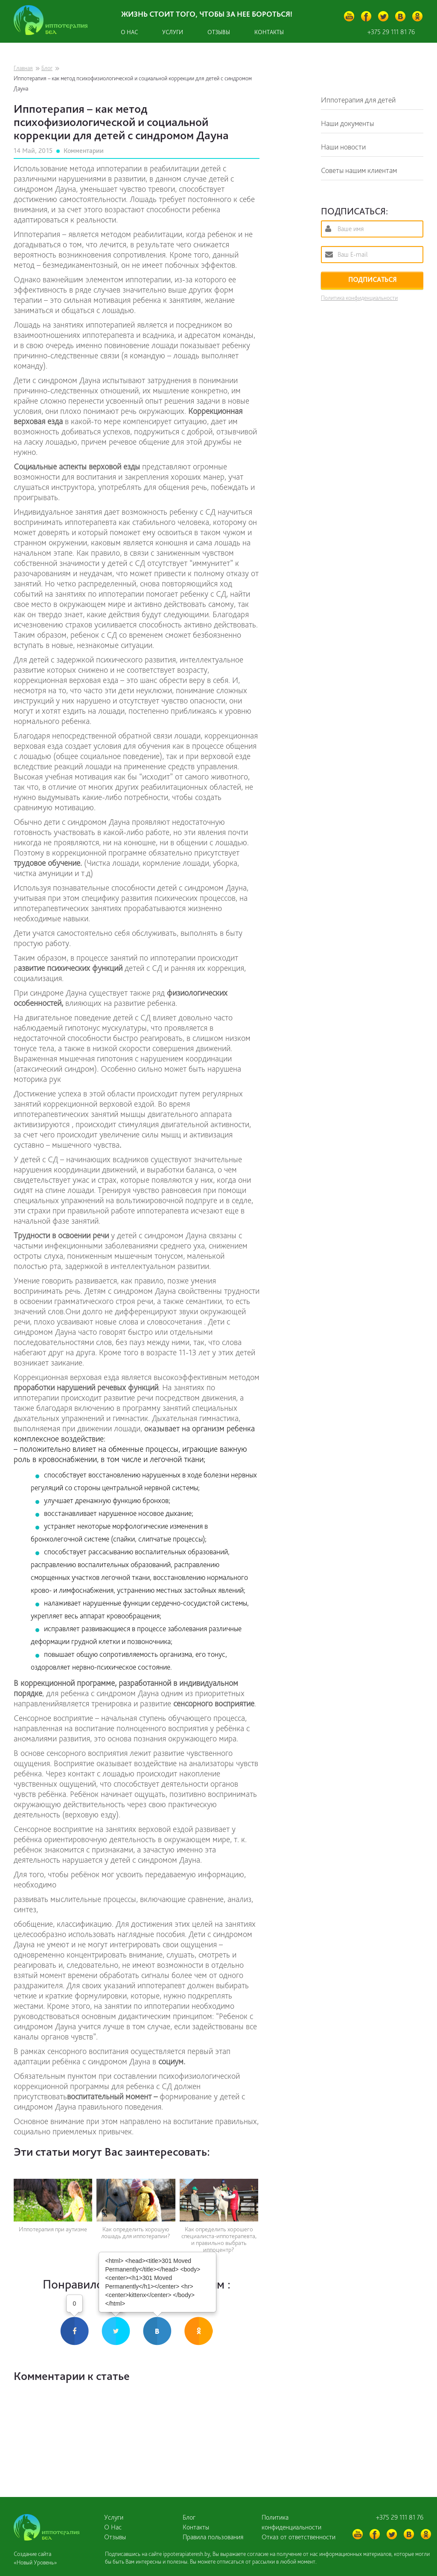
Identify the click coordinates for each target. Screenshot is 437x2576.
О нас (129, 32)
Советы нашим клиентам (359, 170)
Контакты (269, 32)
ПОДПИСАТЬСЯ (372, 279)
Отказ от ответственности (298, 2537)
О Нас (113, 2527)
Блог (46, 67)
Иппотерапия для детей (358, 99)
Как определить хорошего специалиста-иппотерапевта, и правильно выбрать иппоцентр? (218, 2240)
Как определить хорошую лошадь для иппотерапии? (135, 2233)
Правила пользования (213, 2537)
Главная (23, 67)
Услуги (172, 32)
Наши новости (343, 146)
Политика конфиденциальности (359, 297)
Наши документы (347, 123)
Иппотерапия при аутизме (53, 2229)
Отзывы (218, 32)
